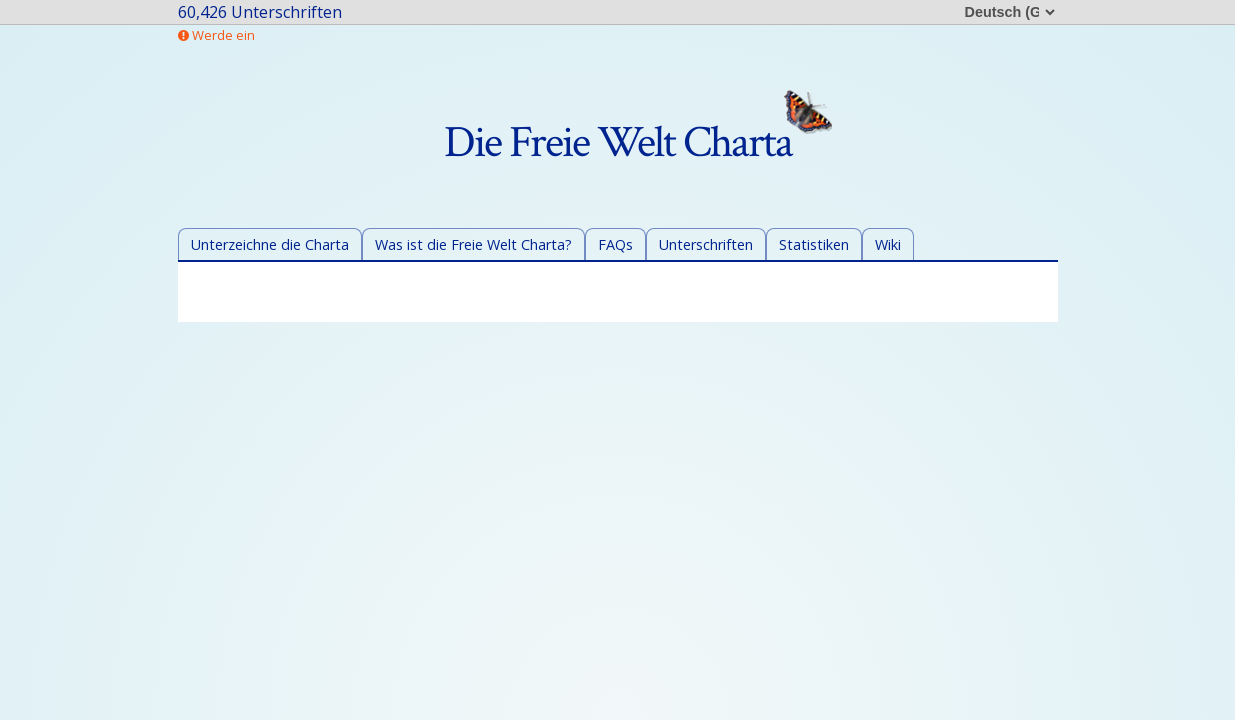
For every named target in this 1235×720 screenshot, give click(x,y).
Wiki (888, 244)
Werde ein (216, 35)
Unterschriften (706, 244)
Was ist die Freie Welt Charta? (473, 244)
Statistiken (814, 244)
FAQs (615, 244)
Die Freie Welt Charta (638, 142)
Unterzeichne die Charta (270, 244)
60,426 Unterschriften (260, 12)
